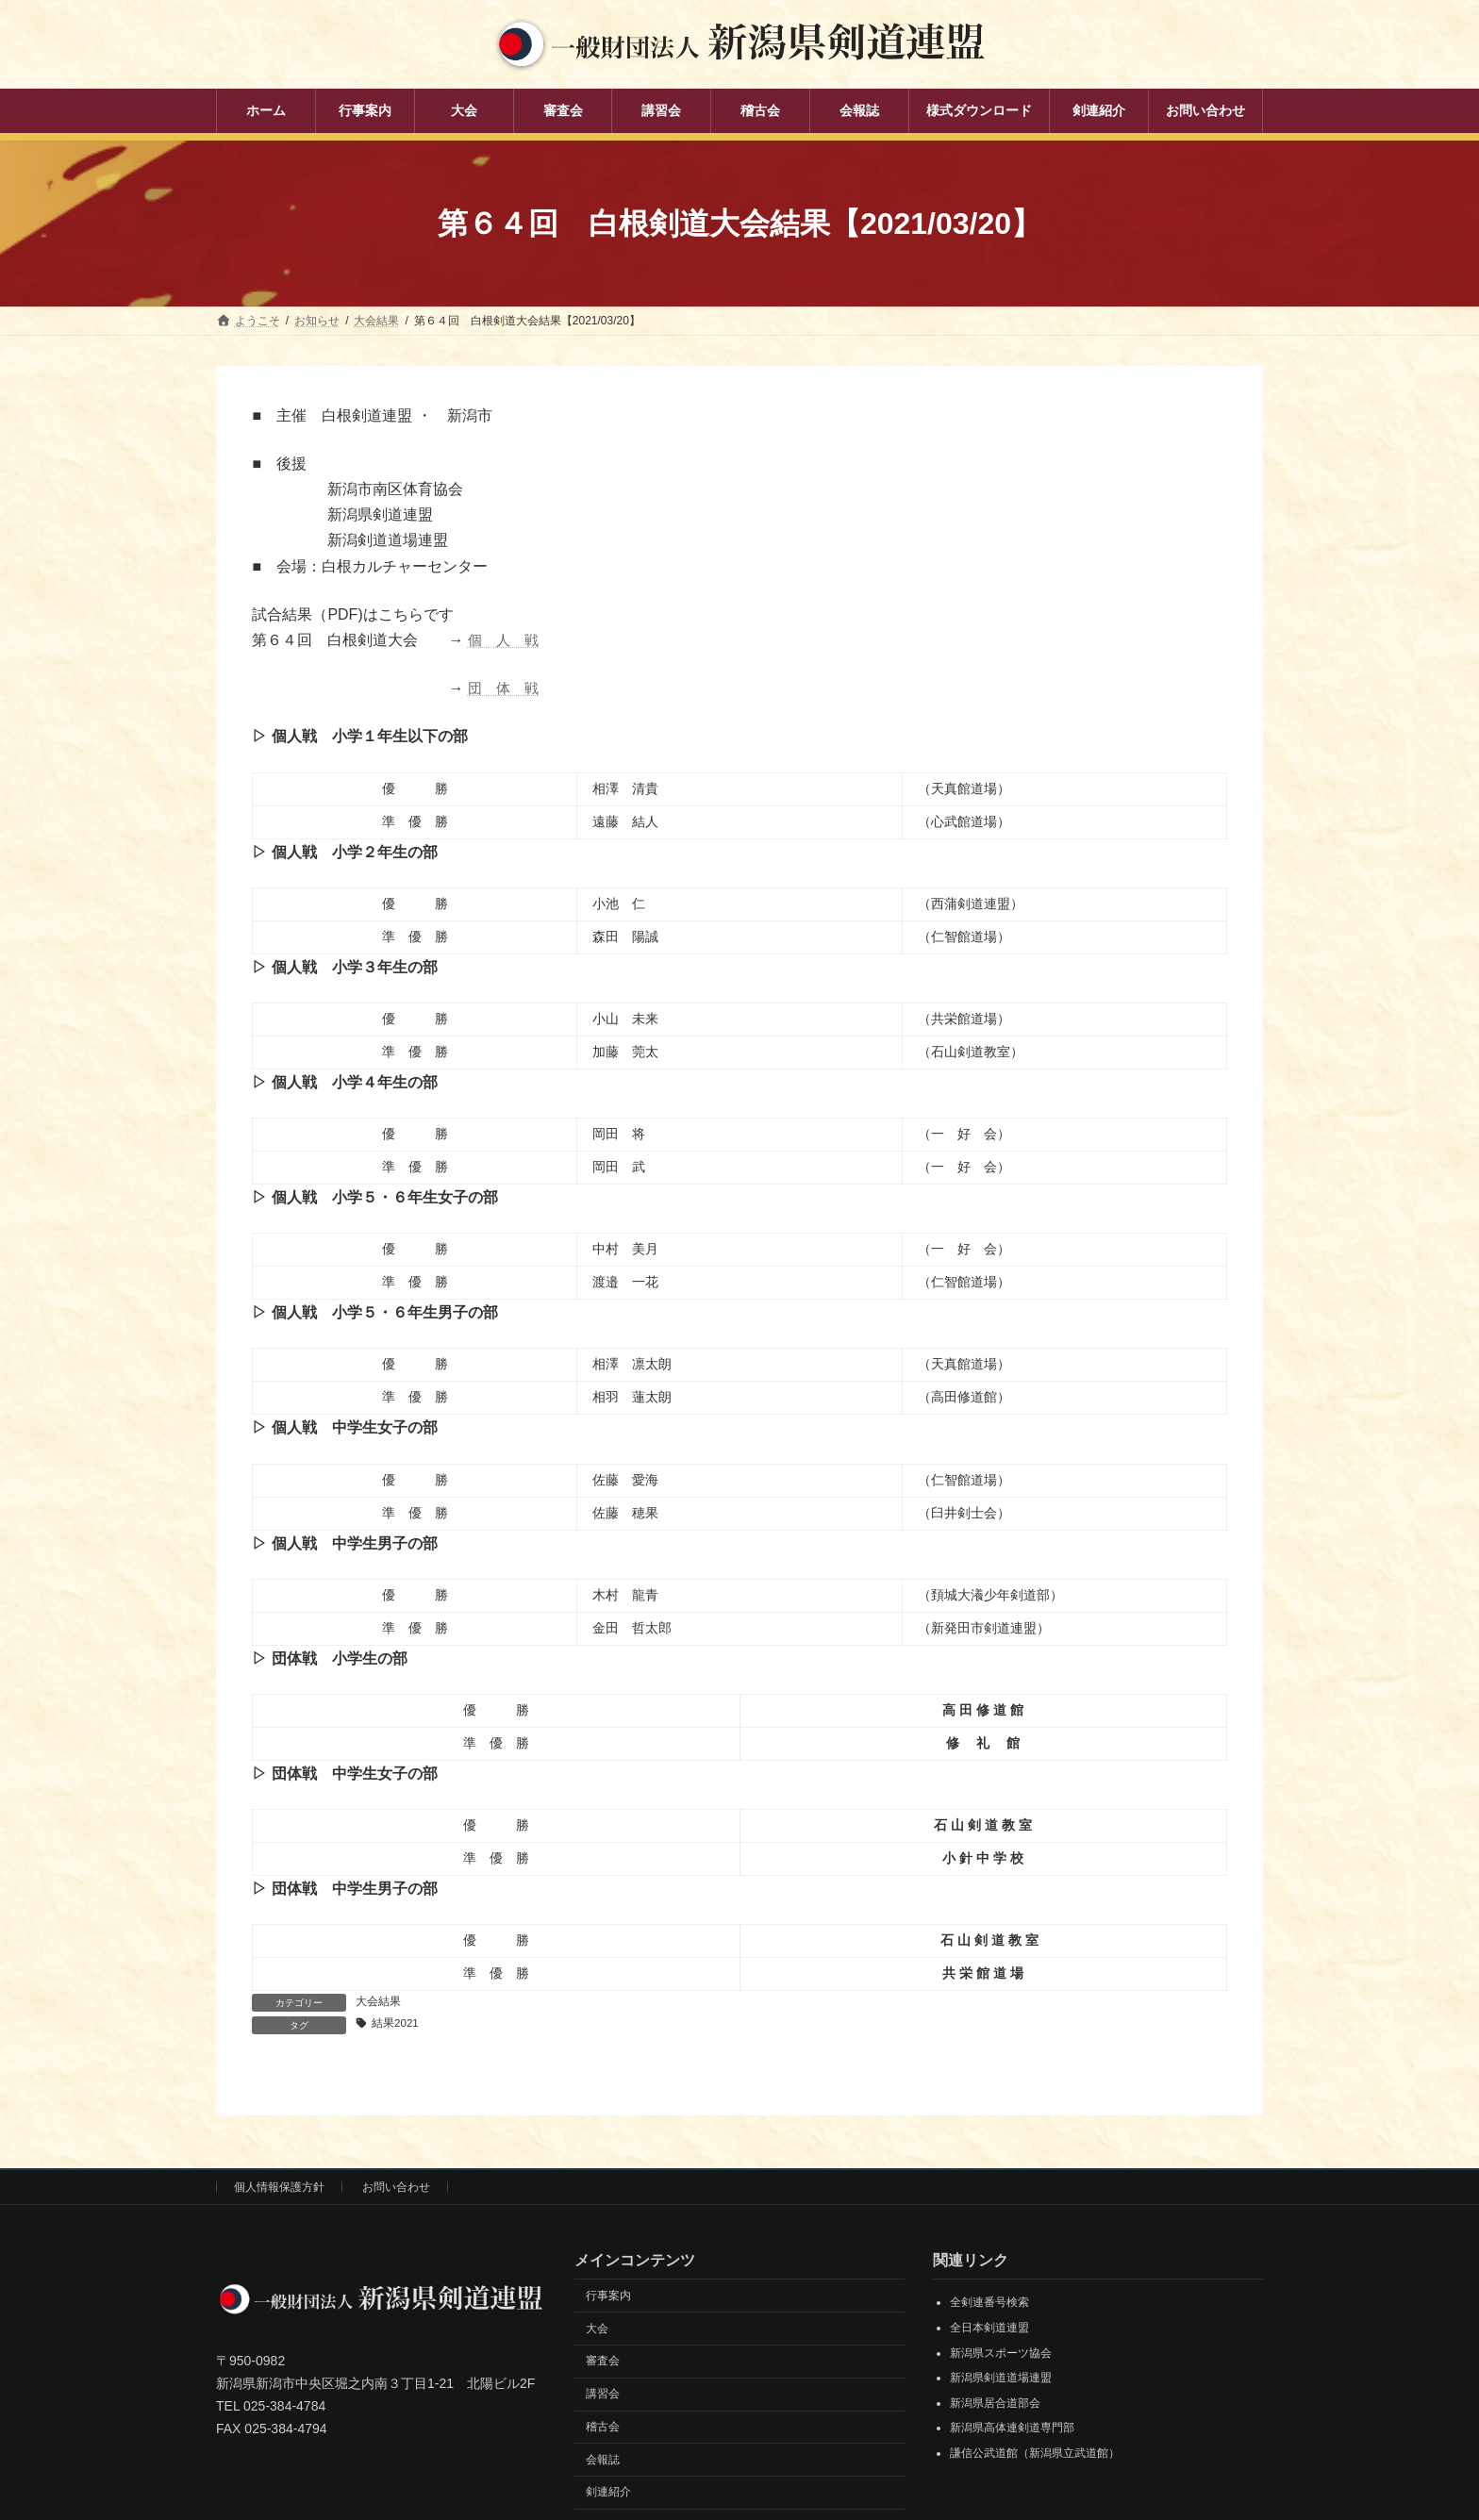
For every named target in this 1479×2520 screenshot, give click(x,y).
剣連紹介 (608, 2493)
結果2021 (396, 2024)
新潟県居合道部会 (995, 2404)
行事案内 (608, 2296)
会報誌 (603, 2460)
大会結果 (378, 2001)
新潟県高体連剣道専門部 (1012, 2428)
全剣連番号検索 (989, 2303)
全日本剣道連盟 (989, 2328)
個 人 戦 (505, 640)
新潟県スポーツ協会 (1001, 2354)
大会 (597, 2329)
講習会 (603, 2394)
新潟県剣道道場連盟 (1001, 2378)
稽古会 (603, 2427)
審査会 (603, 2361)
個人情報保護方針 (279, 2188)
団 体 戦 (505, 688)
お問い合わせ (396, 2188)
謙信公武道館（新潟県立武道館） (1035, 2454)
